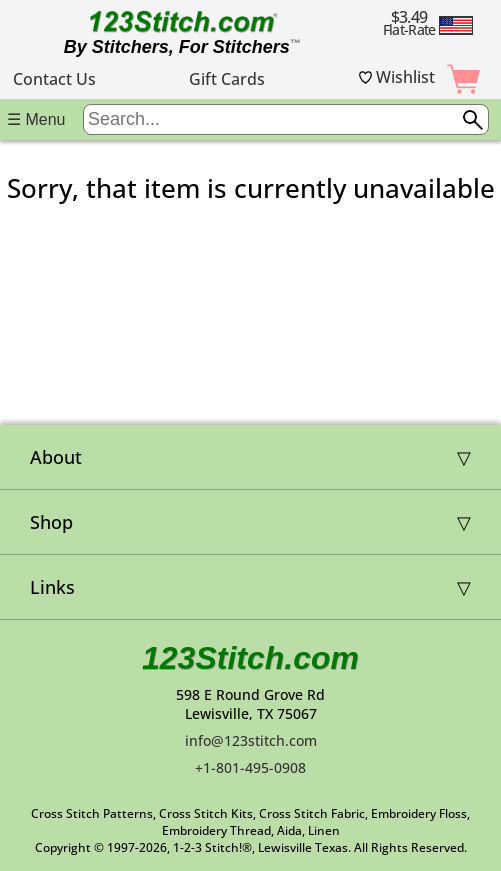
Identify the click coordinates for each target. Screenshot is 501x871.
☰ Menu (36, 119)
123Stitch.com (250, 658)
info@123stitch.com (251, 740)
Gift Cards (227, 79)
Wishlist (397, 77)
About (56, 457)
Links (52, 587)
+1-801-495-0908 (250, 767)
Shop (51, 522)
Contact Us (54, 79)
